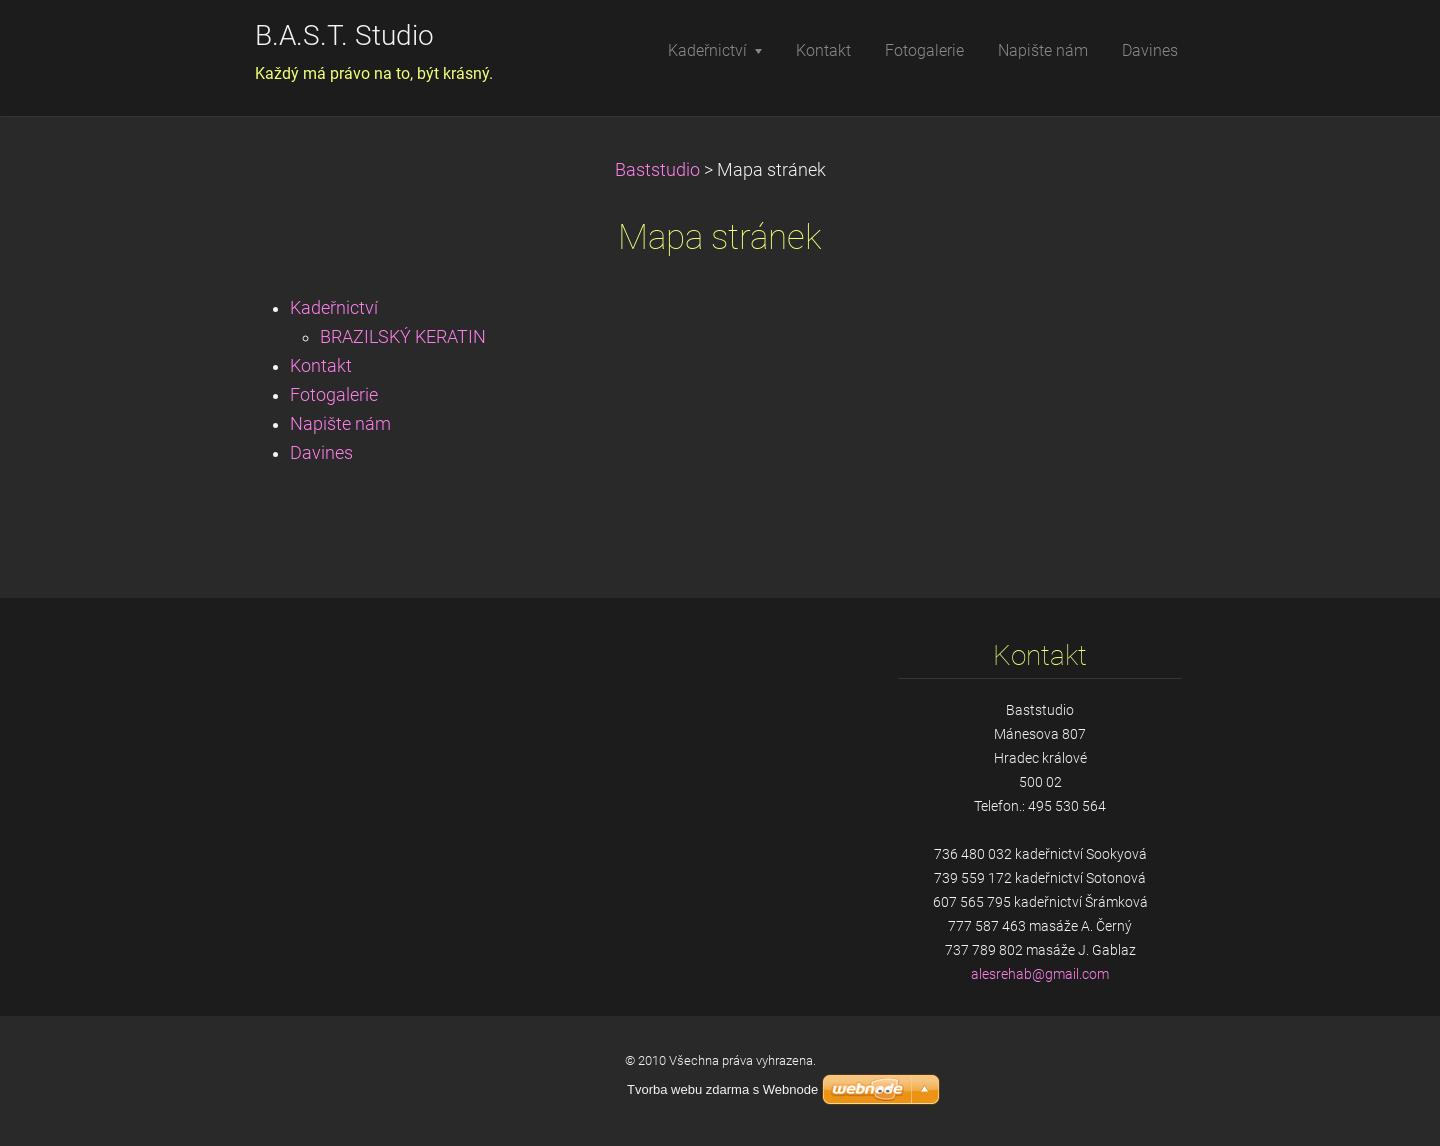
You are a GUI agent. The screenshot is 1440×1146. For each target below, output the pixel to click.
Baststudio (657, 170)
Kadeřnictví (334, 308)
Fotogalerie (334, 395)
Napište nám (340, 424)
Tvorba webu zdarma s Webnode (722, 1089)
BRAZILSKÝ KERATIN (403, 337)
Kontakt (321, 366)
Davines (321, 453)
